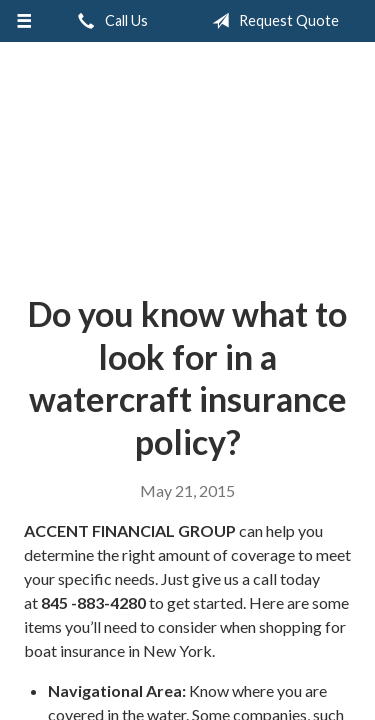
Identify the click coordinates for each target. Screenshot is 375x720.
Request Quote (271, 21)
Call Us (109, 21)
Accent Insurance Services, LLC (187, 160)
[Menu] (24, 21)
